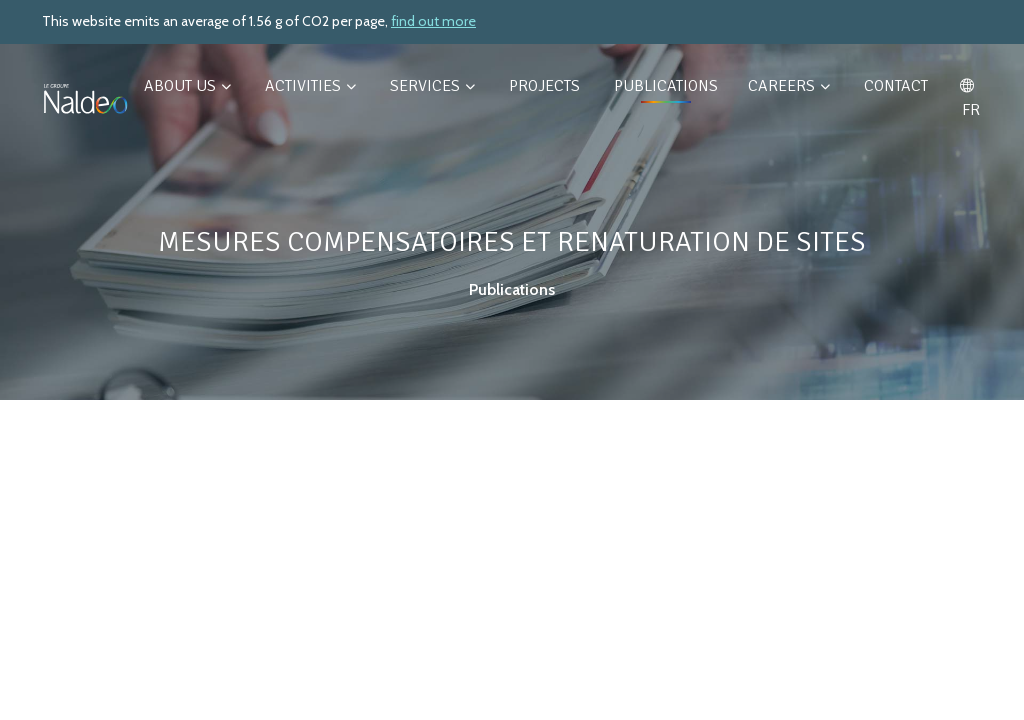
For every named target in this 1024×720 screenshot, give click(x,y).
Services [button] (432, 86)
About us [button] (187, 86)
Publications (666, 86)
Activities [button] (310, 86)
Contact (896, 86)
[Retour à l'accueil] (86, 98)
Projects (546, 86)
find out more (433, 21)
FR (969, 98)
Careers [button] (789, 86)
